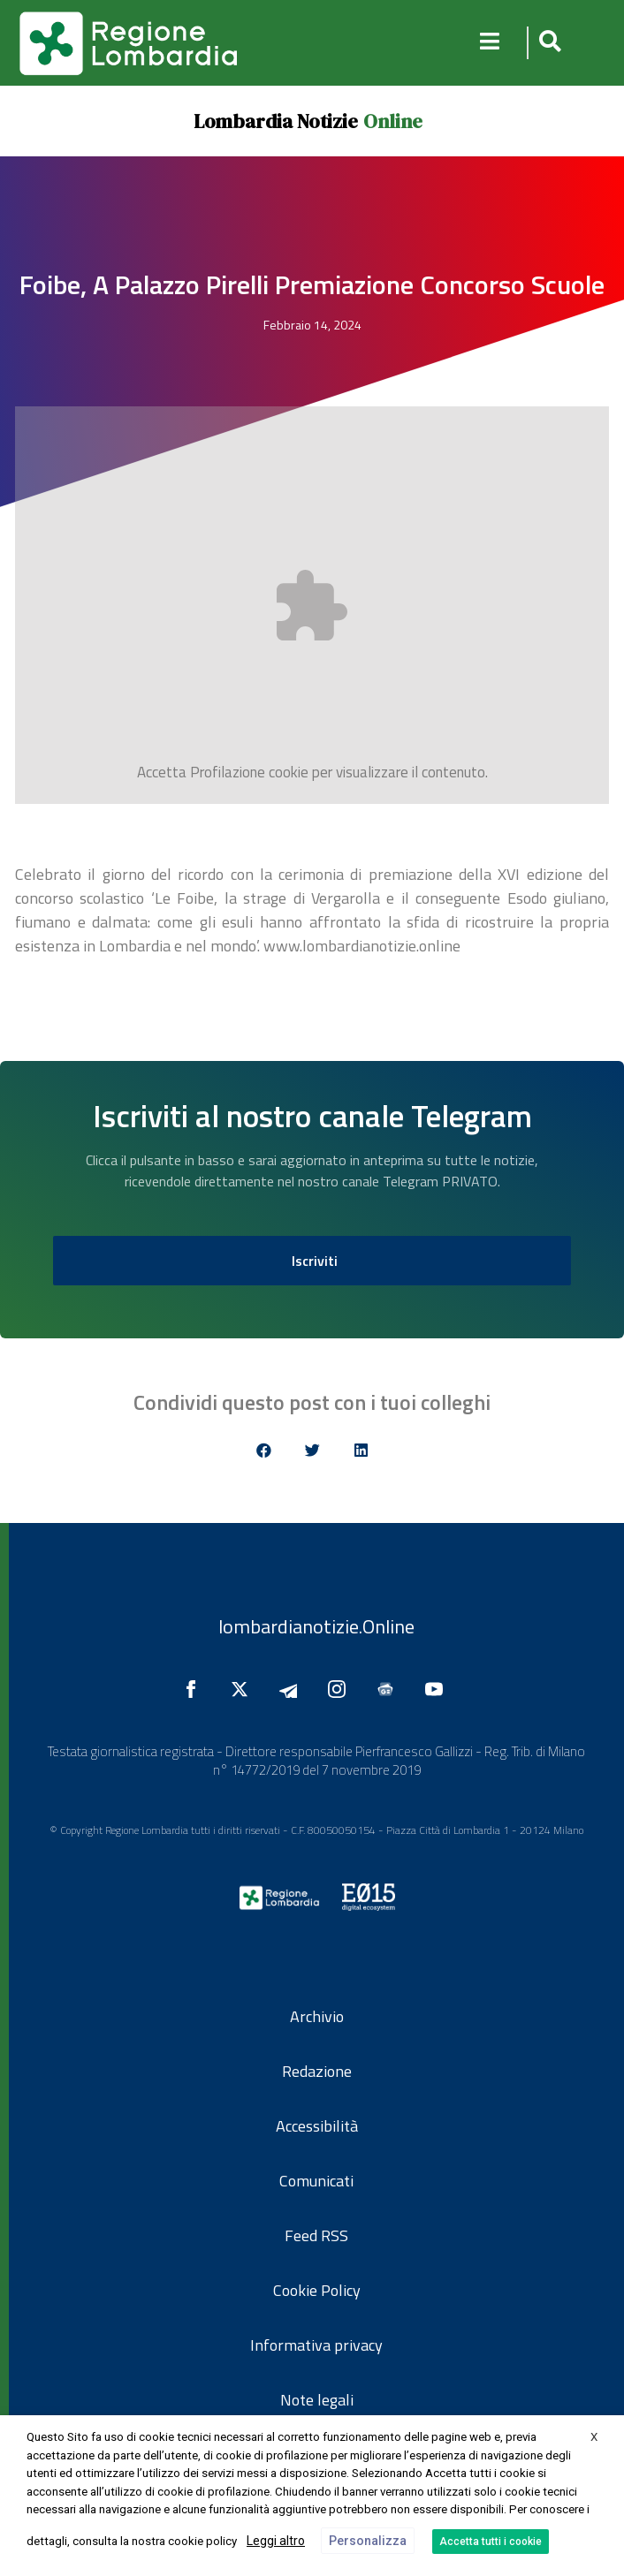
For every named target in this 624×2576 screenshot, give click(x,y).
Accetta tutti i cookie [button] (490, 2541)
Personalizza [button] (368, 2541)
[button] (547, 43)
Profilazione (227, 772)
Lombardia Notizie (276, 121)
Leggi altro (276, 2541)
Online (392, 121)
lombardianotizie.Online (316, 1626)
